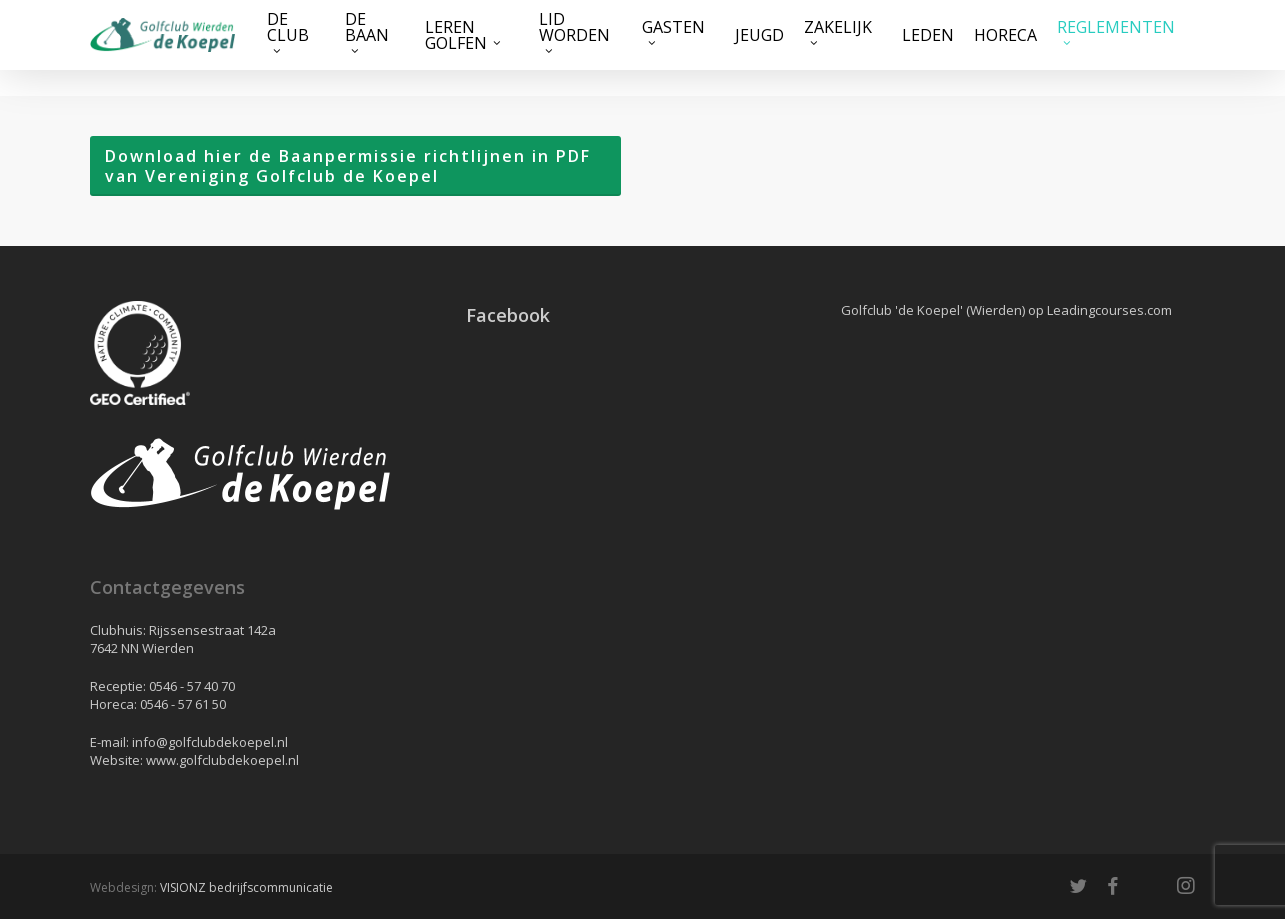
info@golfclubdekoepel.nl (210, 742)
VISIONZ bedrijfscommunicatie (246, 887)
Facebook (508, 315)
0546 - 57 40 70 (192, 686)
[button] (355, 166)
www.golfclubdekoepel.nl (222, 760)
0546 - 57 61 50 (183, 704)
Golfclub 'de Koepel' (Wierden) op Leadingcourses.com (1006, 310)
